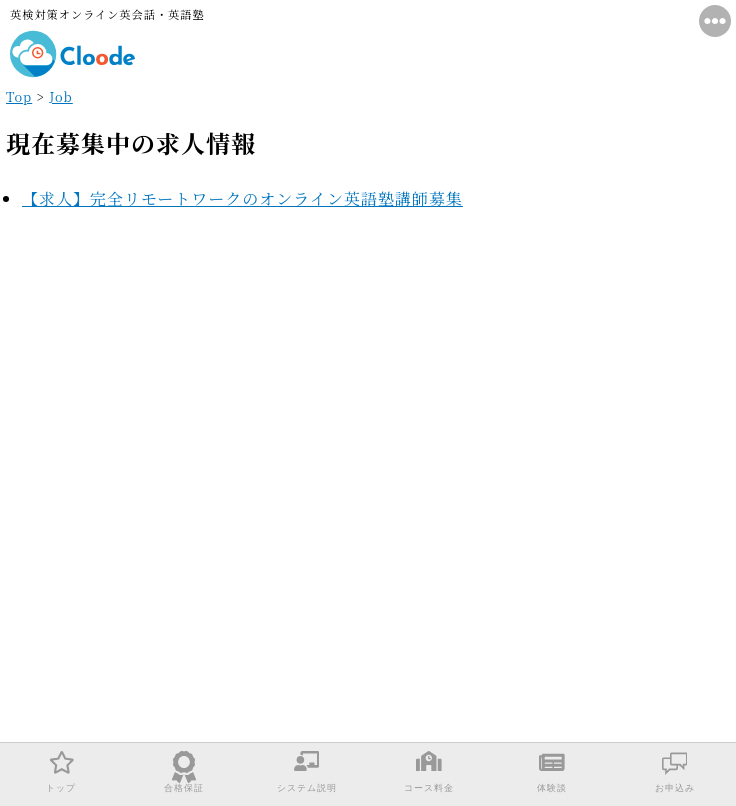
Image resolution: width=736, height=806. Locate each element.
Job (61, 96)
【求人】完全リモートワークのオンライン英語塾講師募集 (242, 198)
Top (19, 96)
